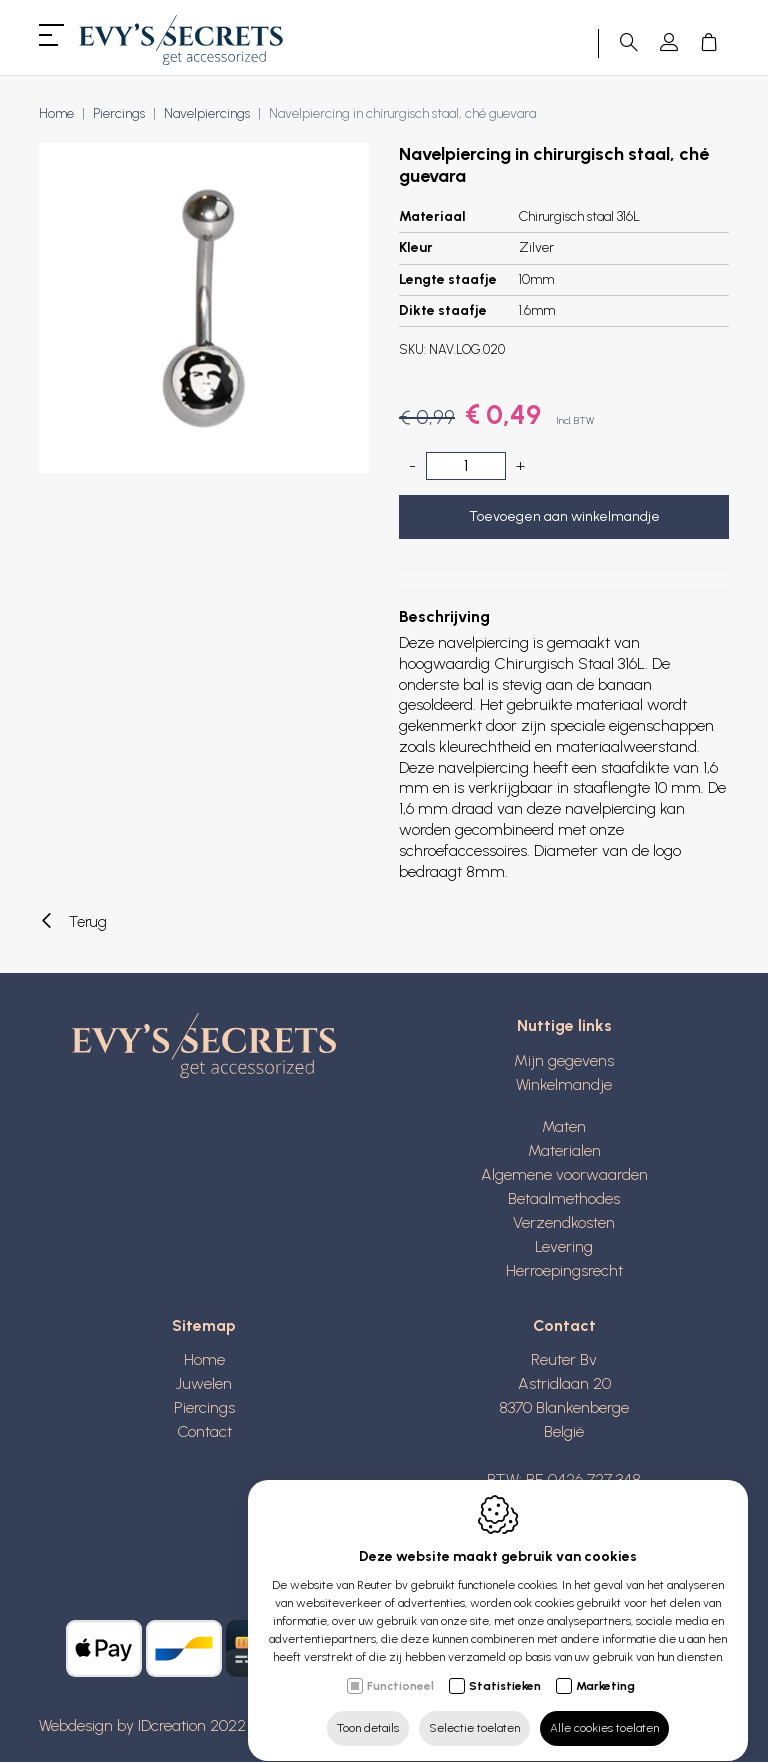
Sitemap (204, 1325)
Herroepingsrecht (564, 1270)
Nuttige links (564, 1025)
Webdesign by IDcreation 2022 (142, 1725)
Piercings (119, 113)
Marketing (605, 1667)
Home (56, 113)
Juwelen (204, 1383)
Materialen (564, 1150)
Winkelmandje (564, 1084)
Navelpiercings (207, 113)
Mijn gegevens (564, 1060)
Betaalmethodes (564, 1198)
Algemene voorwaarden (564, 1174)
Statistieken (505, 1667)
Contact (204, 1431)
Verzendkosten (564, 1222)
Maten (564, 1126)
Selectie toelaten (474, 1709)
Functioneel (400, 1667)
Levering (564, 1246)
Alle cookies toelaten (604, 1709)
